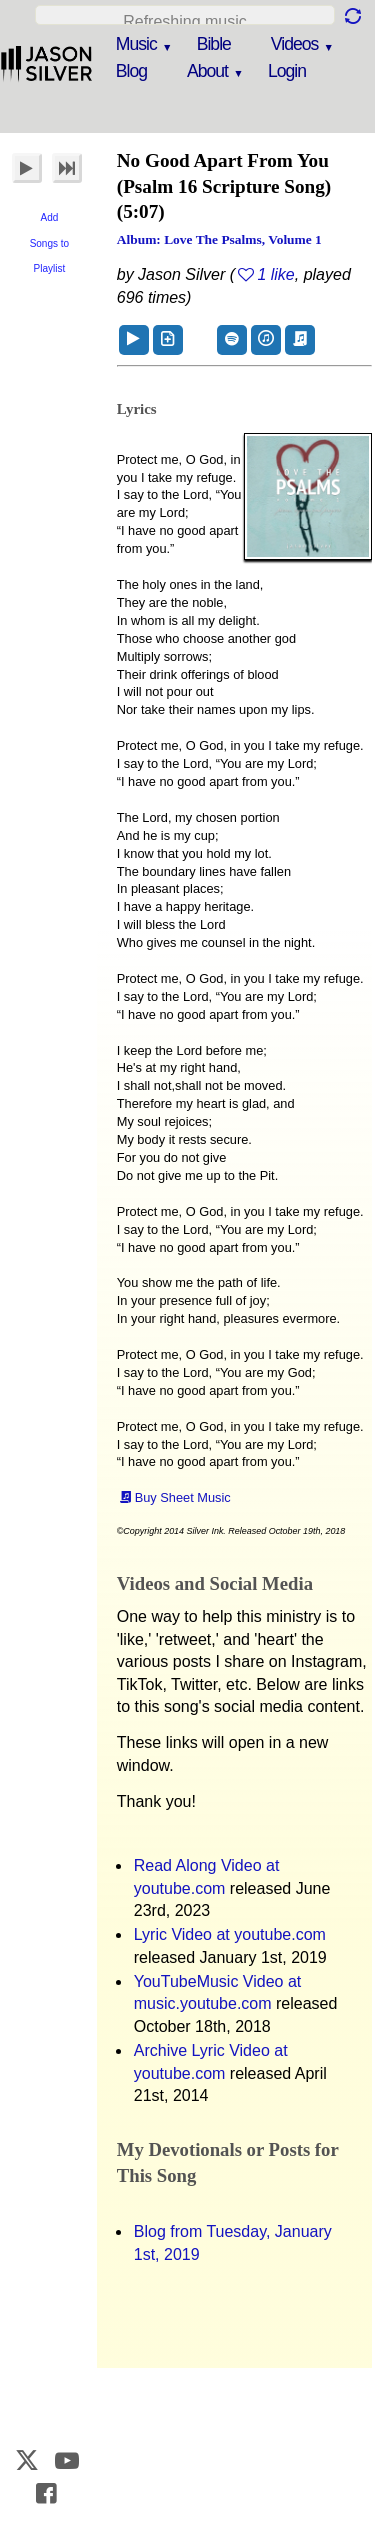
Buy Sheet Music (183, 1497)
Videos (294, 44)
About (207, 71)
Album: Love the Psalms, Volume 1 (219, 239)
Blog (131, 71)
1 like (275, 274)
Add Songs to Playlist (49, 243)
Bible (214, 44)
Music (136, 44)
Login (287, 71)
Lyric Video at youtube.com (230, 1934)
